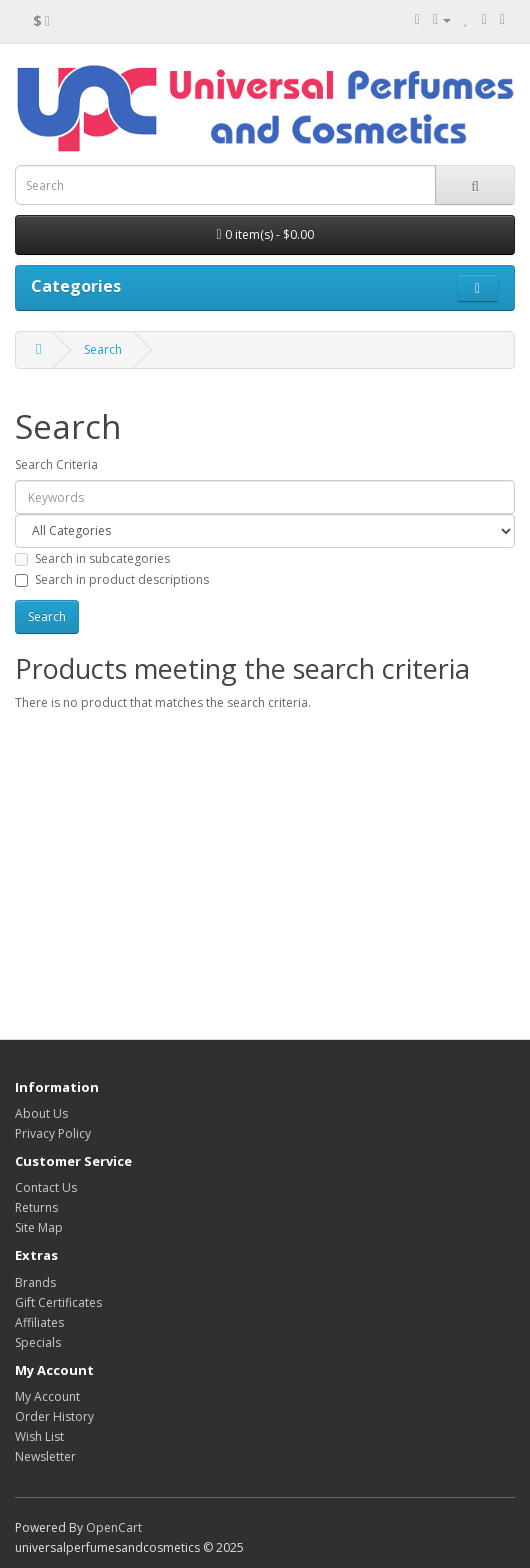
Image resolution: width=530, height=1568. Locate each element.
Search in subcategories (92, 558)
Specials (38, 1342)
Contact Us (46, 1187)
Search (103, 349)
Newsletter (45, 1456)
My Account (47, 1396)
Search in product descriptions (112, 579)
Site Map (39, 1227)
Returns (36, 1207)
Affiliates (39, 1322)
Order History (54, 1416)
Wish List (39, 1436)
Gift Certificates (58, 1302)
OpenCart (114, 1527)
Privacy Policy (53, 1133)
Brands (35, 1282)
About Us (41, 1113)
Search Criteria (56, 464)
